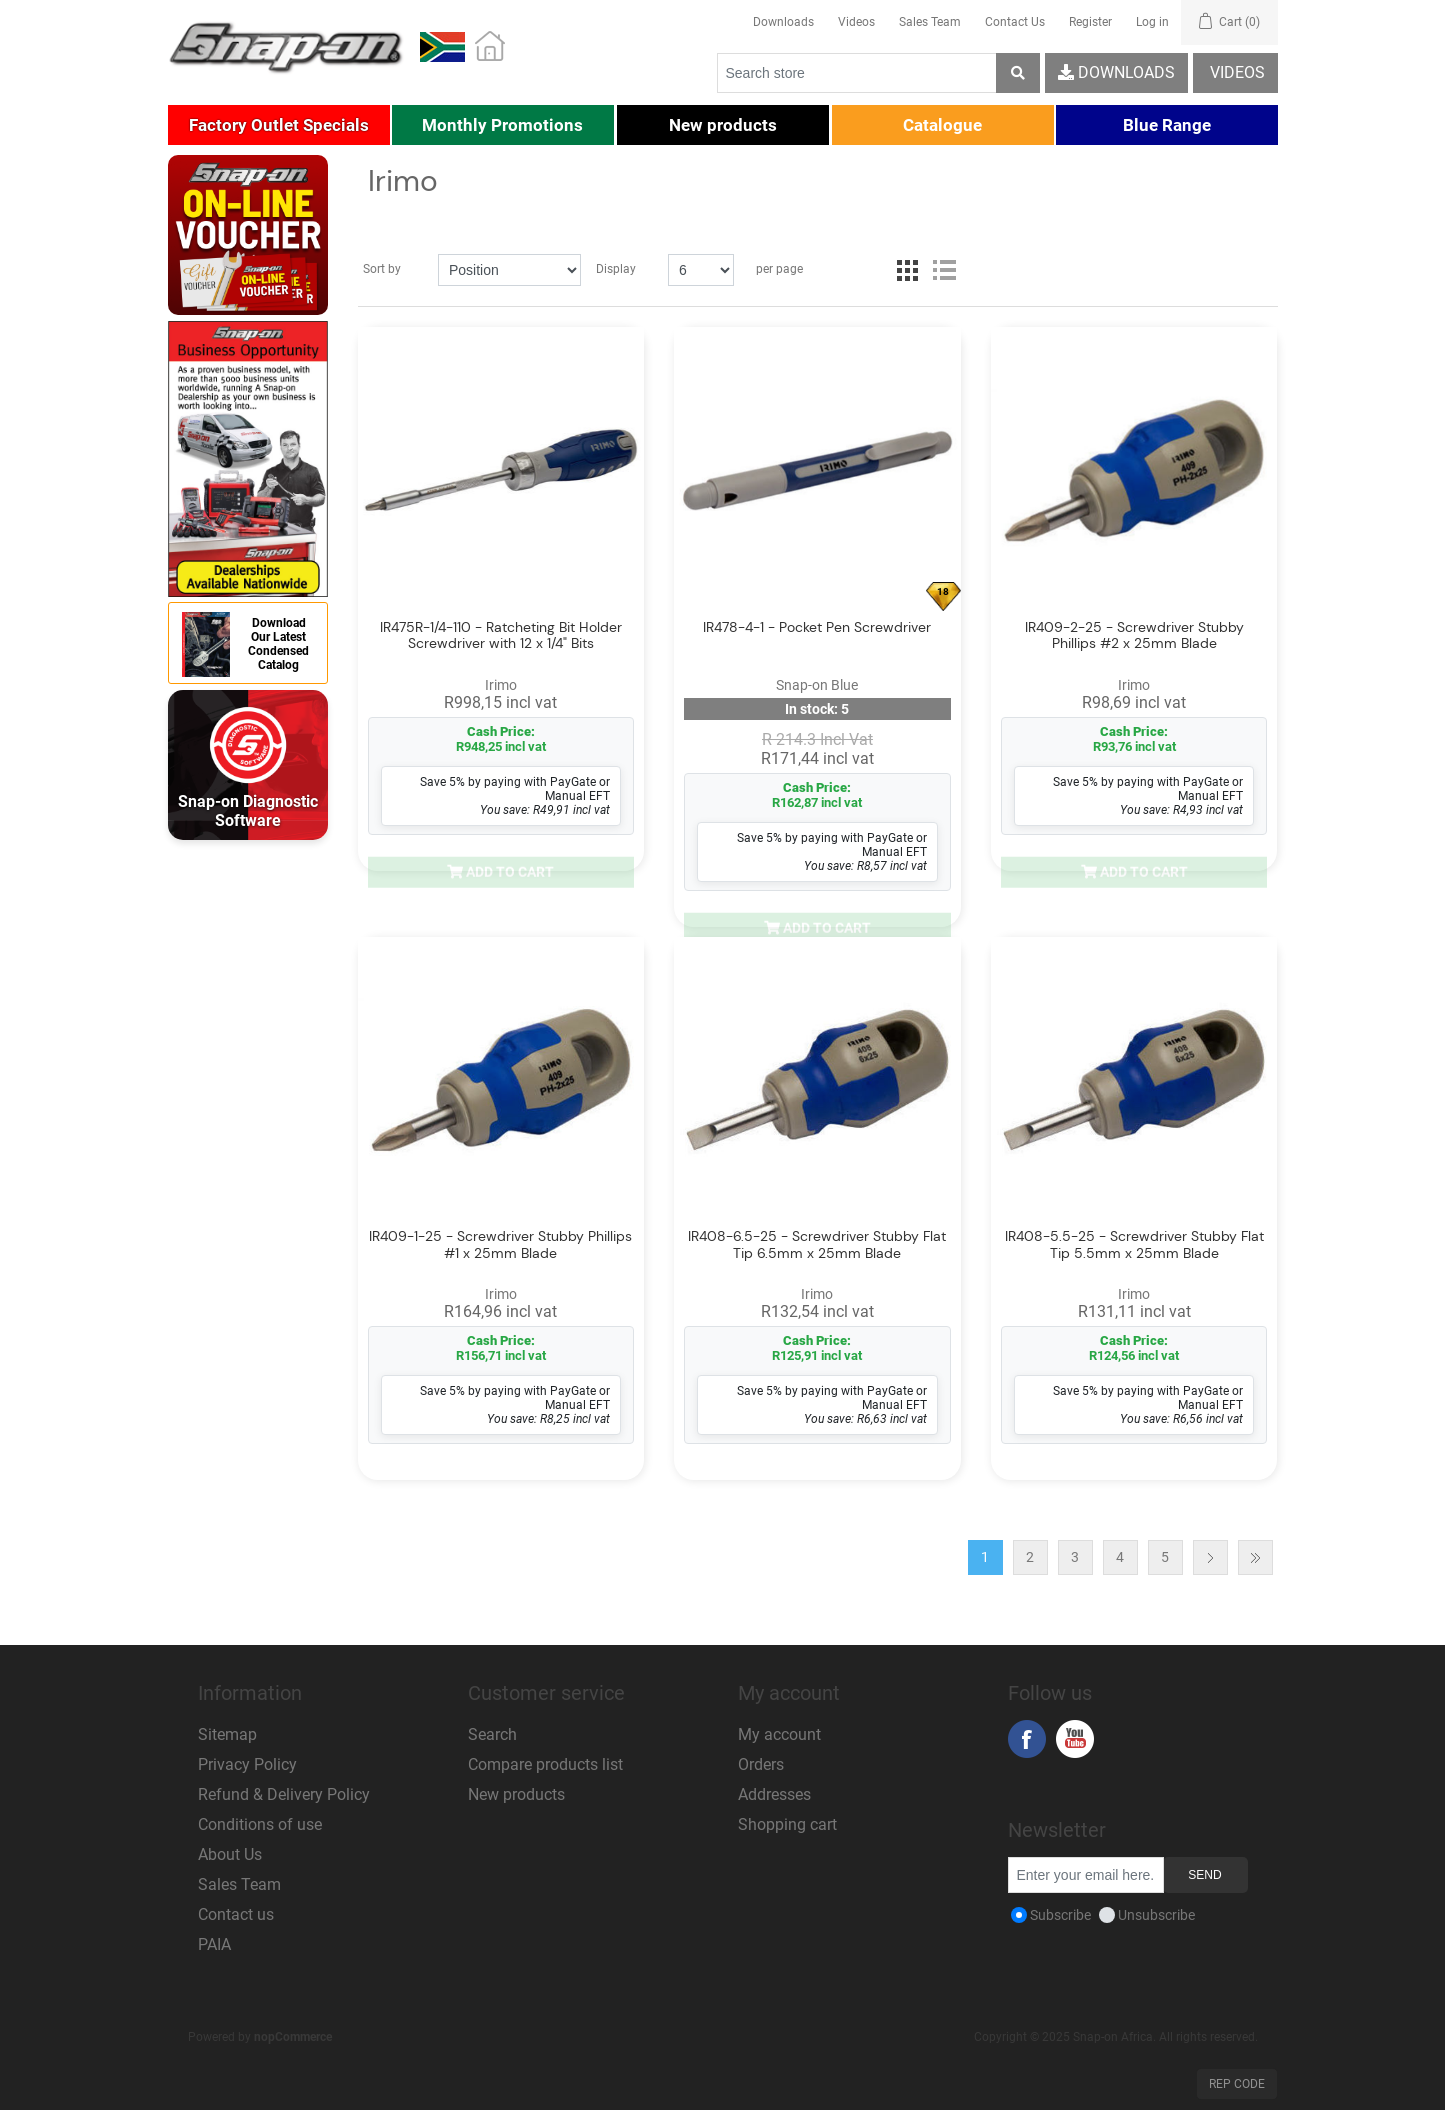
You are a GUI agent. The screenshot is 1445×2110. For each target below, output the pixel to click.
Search (492, 1734)
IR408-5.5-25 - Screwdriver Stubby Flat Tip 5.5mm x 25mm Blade (1134, 1246)
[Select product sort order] (509, 270)
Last (1255, 1557)
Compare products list (545, 1764)
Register (1090, 22)
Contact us (236, 1914)
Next (1210, 1557)
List (944, 270)
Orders (761, 1764)
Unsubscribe (1156, 1915)
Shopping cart (787, 1824)
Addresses (774, 1794)
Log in (1152, 22)
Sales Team (930, 22)
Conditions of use (260, 1824)
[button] (279, 125)
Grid (908, 270)
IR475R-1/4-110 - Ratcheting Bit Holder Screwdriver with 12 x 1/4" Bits (501, 636)
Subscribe (1060, 1915)
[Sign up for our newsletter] (1086, 1875)
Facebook (1027, 1739)
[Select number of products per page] (701, 270)
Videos (856, 22)
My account (779, 1734)
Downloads (783, 22)
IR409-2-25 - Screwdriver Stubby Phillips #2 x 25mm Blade (1134, 636)
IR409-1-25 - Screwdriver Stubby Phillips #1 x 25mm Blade (500, 1245)
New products (516, 1794)
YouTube (1075, 1739)
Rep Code (1237, 2084)
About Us (230, 1854)
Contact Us (1015, 22)
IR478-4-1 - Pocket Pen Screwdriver (817, 627)
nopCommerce (293, 2037)
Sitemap (227, 1734)
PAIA (214, 1944)
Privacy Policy (247, 1764)
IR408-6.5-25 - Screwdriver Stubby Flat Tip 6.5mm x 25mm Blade (817, 1246)
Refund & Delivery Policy (284, 1794)
